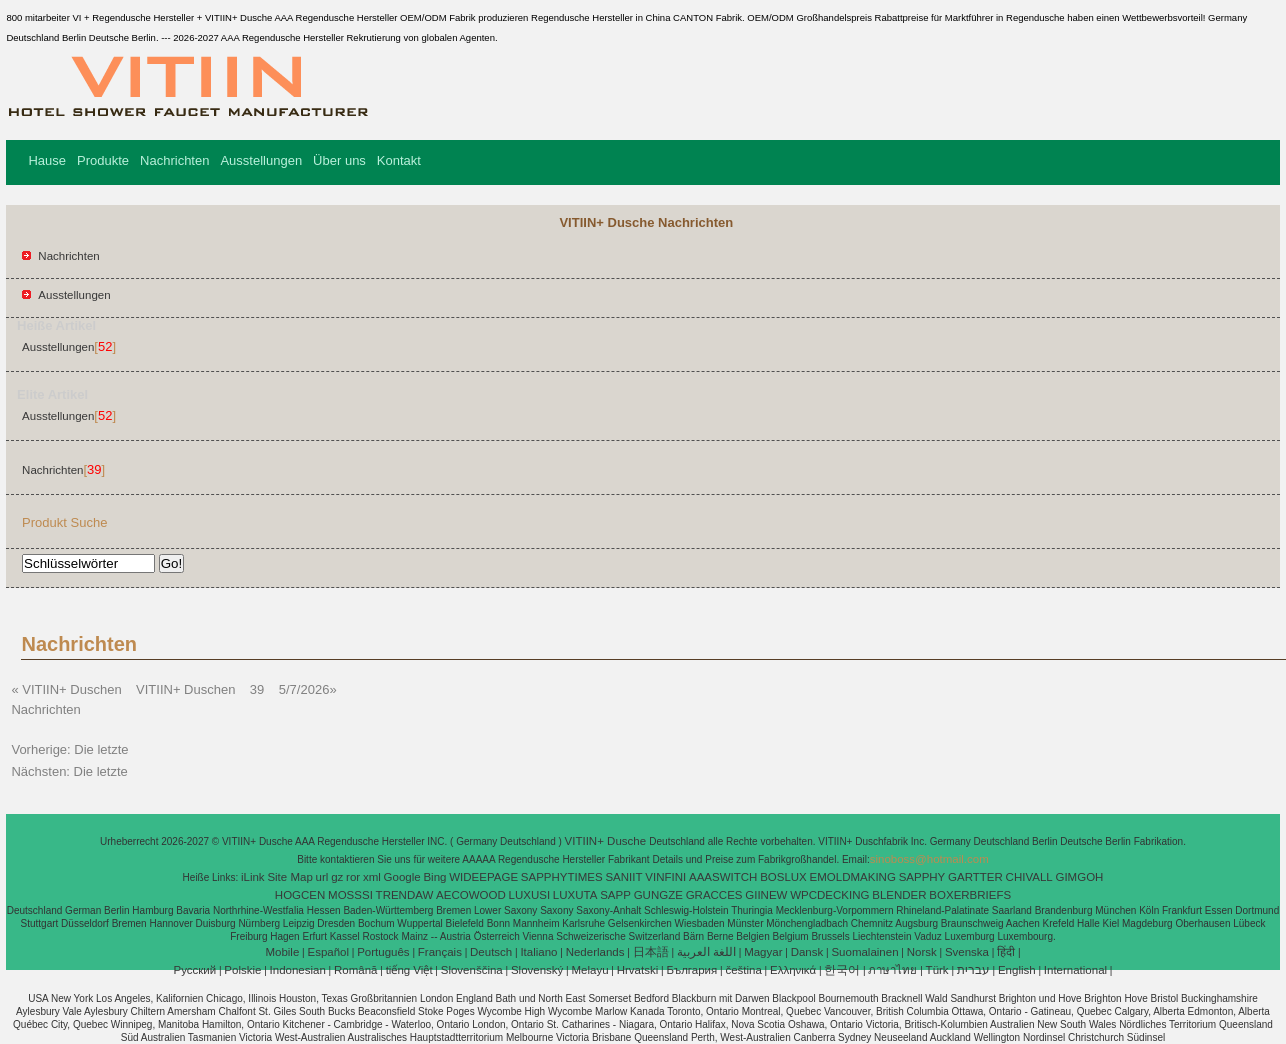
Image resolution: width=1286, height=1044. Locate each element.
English (1017, 970)
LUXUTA (575, 895)
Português (383, 952)
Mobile (282, 952)
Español (328, 952)
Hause (47, 160)
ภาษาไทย (892, 970)
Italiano (538, 952)
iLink (253, 877)
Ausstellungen (261, 160)
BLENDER (899, 895)
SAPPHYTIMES (562, 877)
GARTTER (975, 877)
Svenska (967, 952)
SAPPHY (922, 877)
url (322, 877)
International (1075, 970)
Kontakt (399, 160)
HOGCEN (300, 895)
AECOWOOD (471, 895)
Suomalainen (864, 952)
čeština (743, 970)
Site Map (289, 877)
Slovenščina (472, 970)
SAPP (615, 895)
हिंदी (1006, 952)
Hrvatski (638, 970)
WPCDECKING (829, 895)
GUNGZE (658, 895)
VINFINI (665, 877)
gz (337, 877)
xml (372, 877)
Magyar (763, 952)
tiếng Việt (409, 970)
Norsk (922, 952)
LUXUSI (530, 895)
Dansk (807, 952)
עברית (973, 970)
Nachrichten (174, 160)
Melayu (589, 970)
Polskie (242, 970)
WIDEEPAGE (483, 877)
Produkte (103, 160)
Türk (937, 970)
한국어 (842, 970)
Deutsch (491, 952)
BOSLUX (783, 877)
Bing (434, 877)
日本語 (651, 952)
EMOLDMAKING (853, 877)
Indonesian (298, 970)
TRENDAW (405, 895)
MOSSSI (350, 895)
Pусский (195, 970)
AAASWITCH (723, 877)
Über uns (339, 160)
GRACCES (714, 895)
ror (353, 877)
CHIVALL (1029, 877)
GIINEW (766, 895)
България (691, 970)
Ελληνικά (793, 970)
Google (402, 877)
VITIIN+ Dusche (607, 841)
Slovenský (537, 970)
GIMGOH (1079, 877)
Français (440, 952)
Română (355, 970)
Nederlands (595, 952)
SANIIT (623, 877)
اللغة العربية (706, 952)
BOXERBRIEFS (970, 895)
